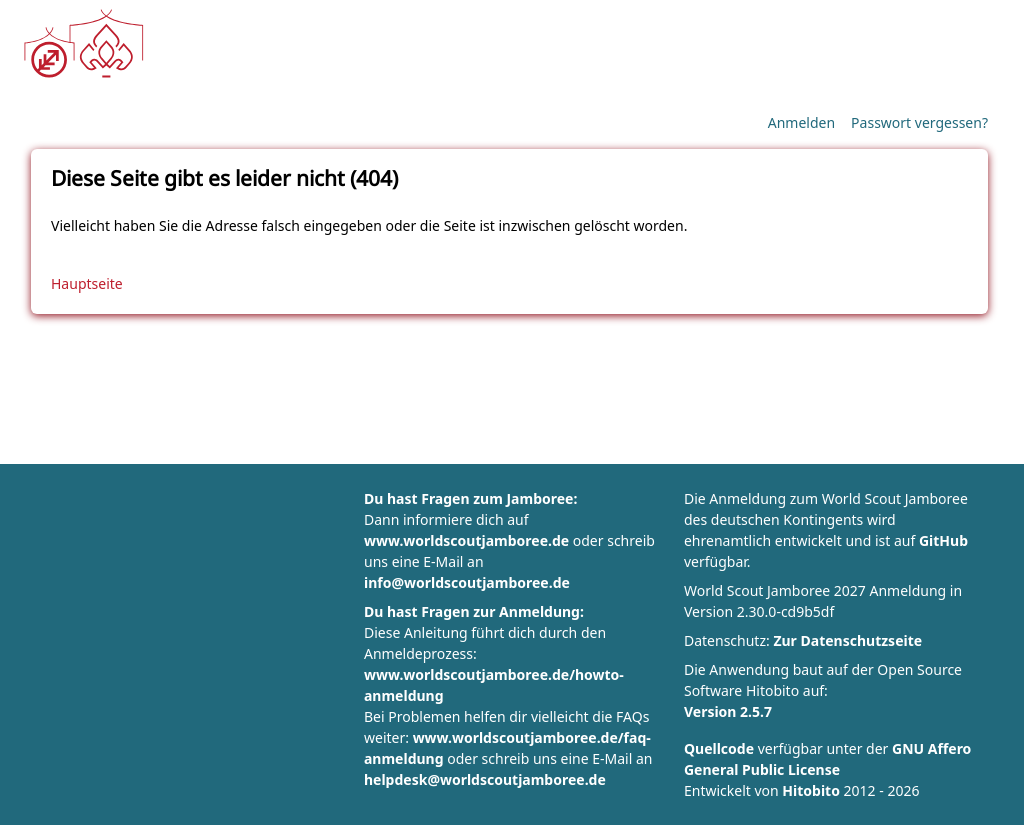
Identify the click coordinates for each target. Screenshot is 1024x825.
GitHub (943, 540)
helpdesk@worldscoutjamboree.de (485, 779)
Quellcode (719, 748)
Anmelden (801, 122)
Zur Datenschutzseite (847, 640)
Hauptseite (87, 283)
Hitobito (811, 790)
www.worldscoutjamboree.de (466, 540)
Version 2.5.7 (728, 711)
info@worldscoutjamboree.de (467, 582)
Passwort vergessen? (919, 122)
